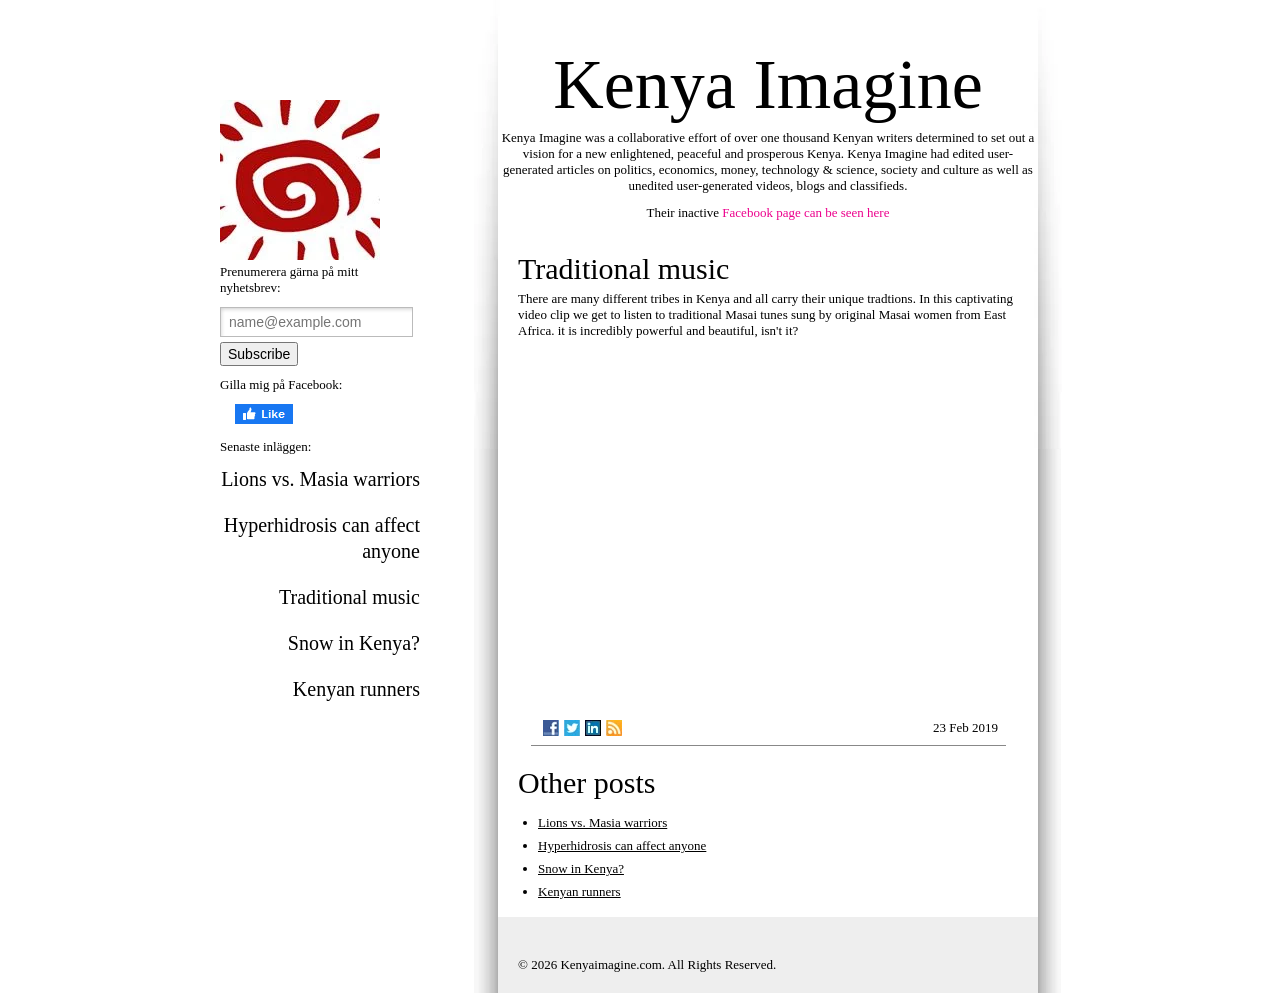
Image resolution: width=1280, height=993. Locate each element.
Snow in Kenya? (354, 643)
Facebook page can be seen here (805, 212)
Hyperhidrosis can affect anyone (322, 538)
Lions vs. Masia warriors (320, 479)
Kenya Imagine (768, 84)
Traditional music (349, 597)
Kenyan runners (356, 689)
